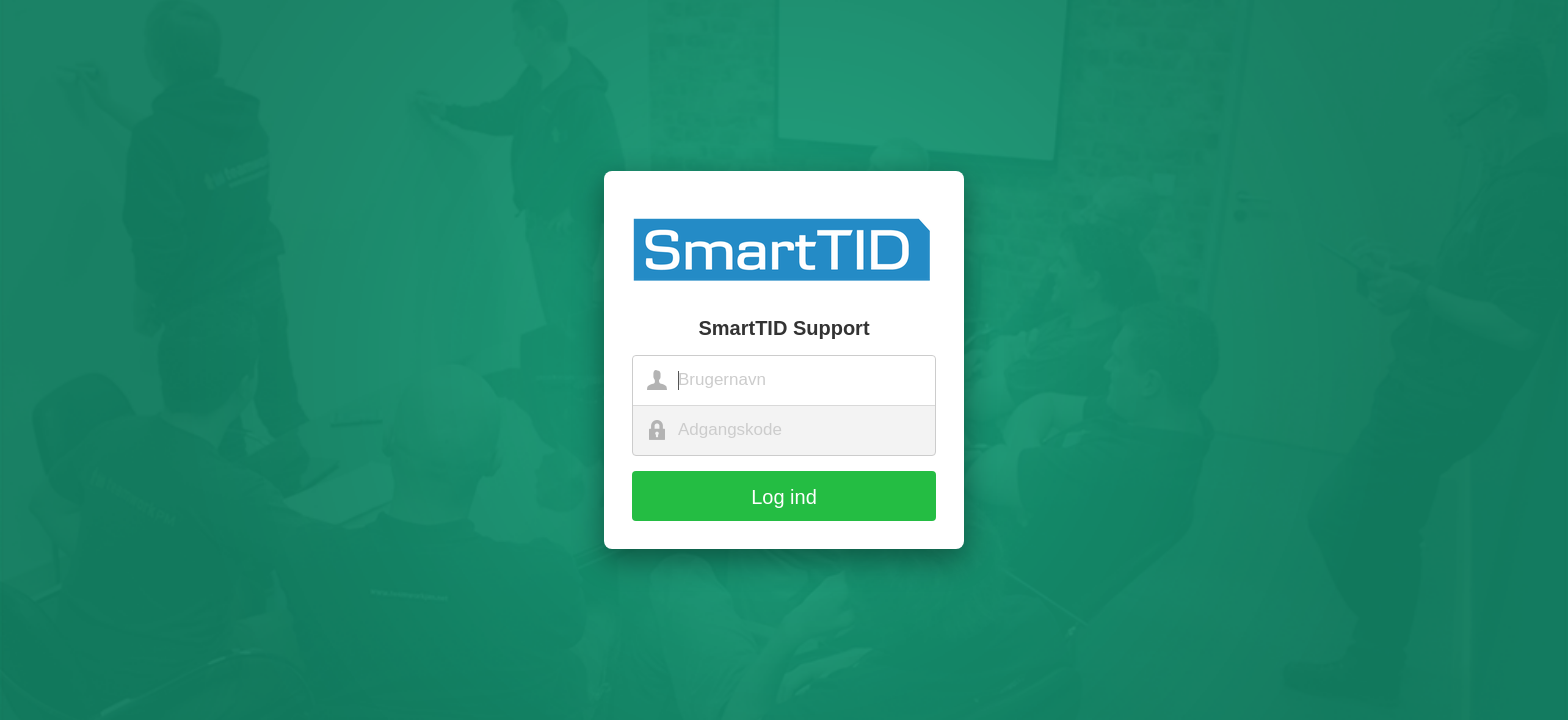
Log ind (784, 497)
